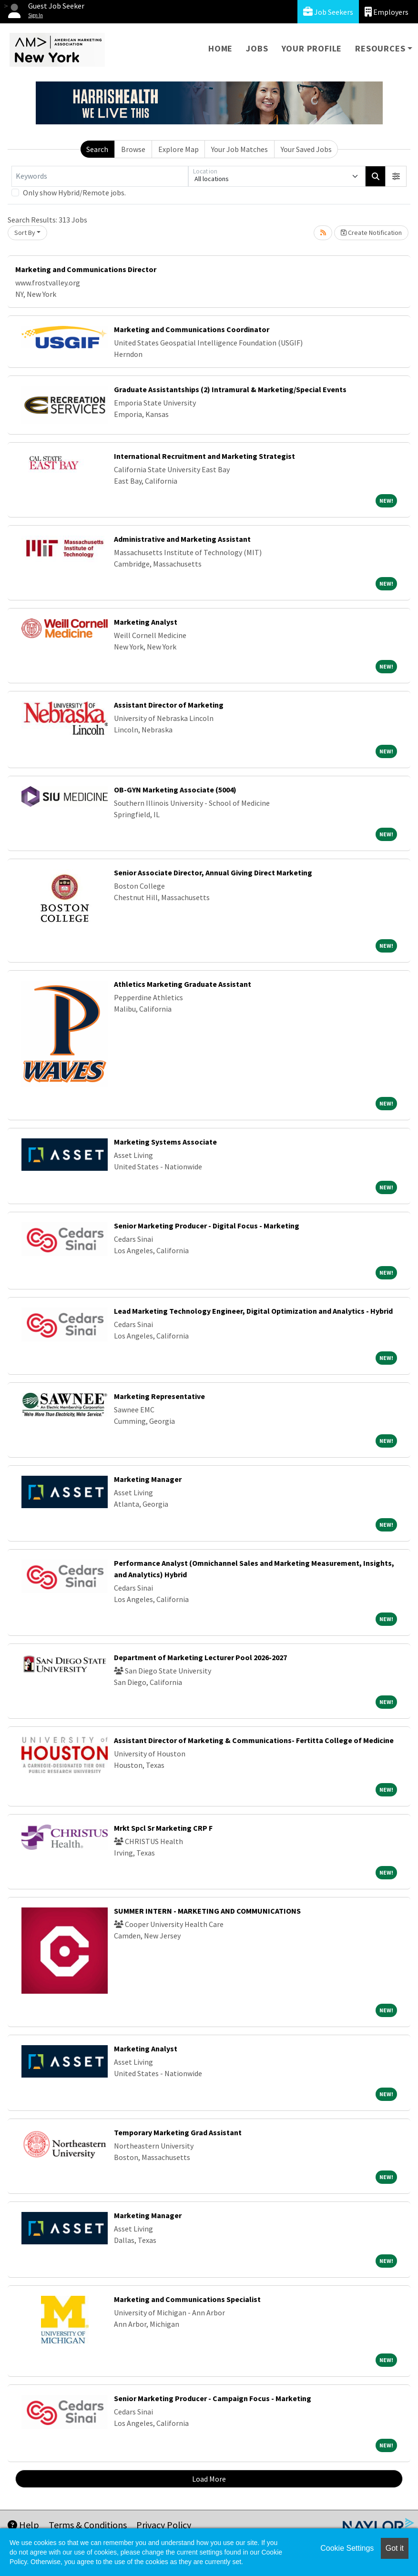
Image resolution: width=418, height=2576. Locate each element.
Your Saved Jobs (306, 149)
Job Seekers (328, 12)
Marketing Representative (159, 1396)
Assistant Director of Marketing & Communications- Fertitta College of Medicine (254, 1740)
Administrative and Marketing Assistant (182, 539)
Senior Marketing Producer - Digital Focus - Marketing (206, 1225)
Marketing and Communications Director (85, 269)
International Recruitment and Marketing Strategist (204, 456)
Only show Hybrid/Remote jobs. (74, 192)
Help (23, 2525)
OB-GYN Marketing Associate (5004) (175, 789)
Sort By (24, 232)
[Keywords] (99, 176)
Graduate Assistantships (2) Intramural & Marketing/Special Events (230, 389)
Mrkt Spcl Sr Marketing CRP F (163, 1828)
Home (220, 48)
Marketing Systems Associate (165, 1141)
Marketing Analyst (145, 622)
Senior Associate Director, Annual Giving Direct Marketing (213, 872)
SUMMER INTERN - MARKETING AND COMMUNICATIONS (207, 1911)
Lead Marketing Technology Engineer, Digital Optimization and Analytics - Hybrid (253, 1311)
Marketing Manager (148, 1479)
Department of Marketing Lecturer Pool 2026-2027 (200, 1657)
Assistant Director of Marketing (169, 705)
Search (97, 149)
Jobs (257, 48)
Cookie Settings (347, 2548)
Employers (386, 12)
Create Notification (371, 232)
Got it (395, 2548)
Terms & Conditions (88, 2525)
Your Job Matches (239, 149)
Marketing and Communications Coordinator (191, 329)
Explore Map (178, 149)
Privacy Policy (163, 2525)
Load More (209, 2479)
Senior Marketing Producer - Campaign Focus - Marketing (212, 2398)
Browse (133, 149)
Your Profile (312, 48)
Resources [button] (380, 48)
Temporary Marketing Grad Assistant (178, 2132)
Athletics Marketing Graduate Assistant (182, 984)
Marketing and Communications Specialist (187, 2299)
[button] (396, 176)
